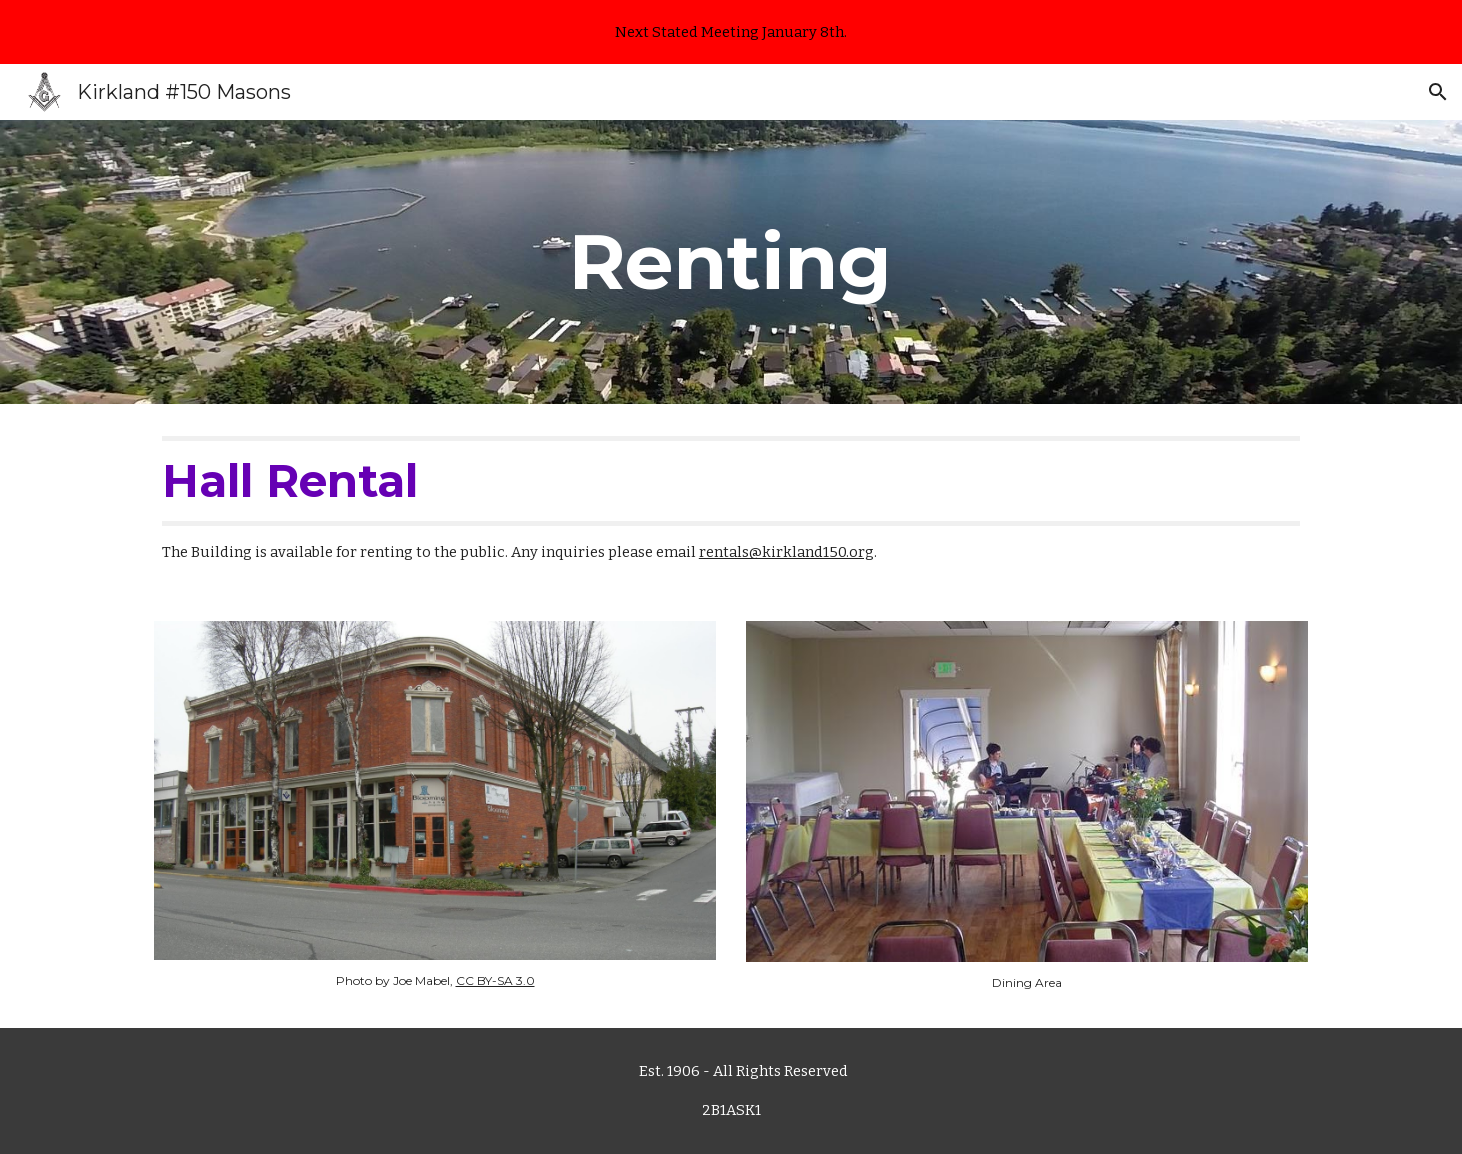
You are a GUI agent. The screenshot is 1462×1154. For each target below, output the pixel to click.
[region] (731, 32)
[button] (1438, 92)
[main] (731, 262)
